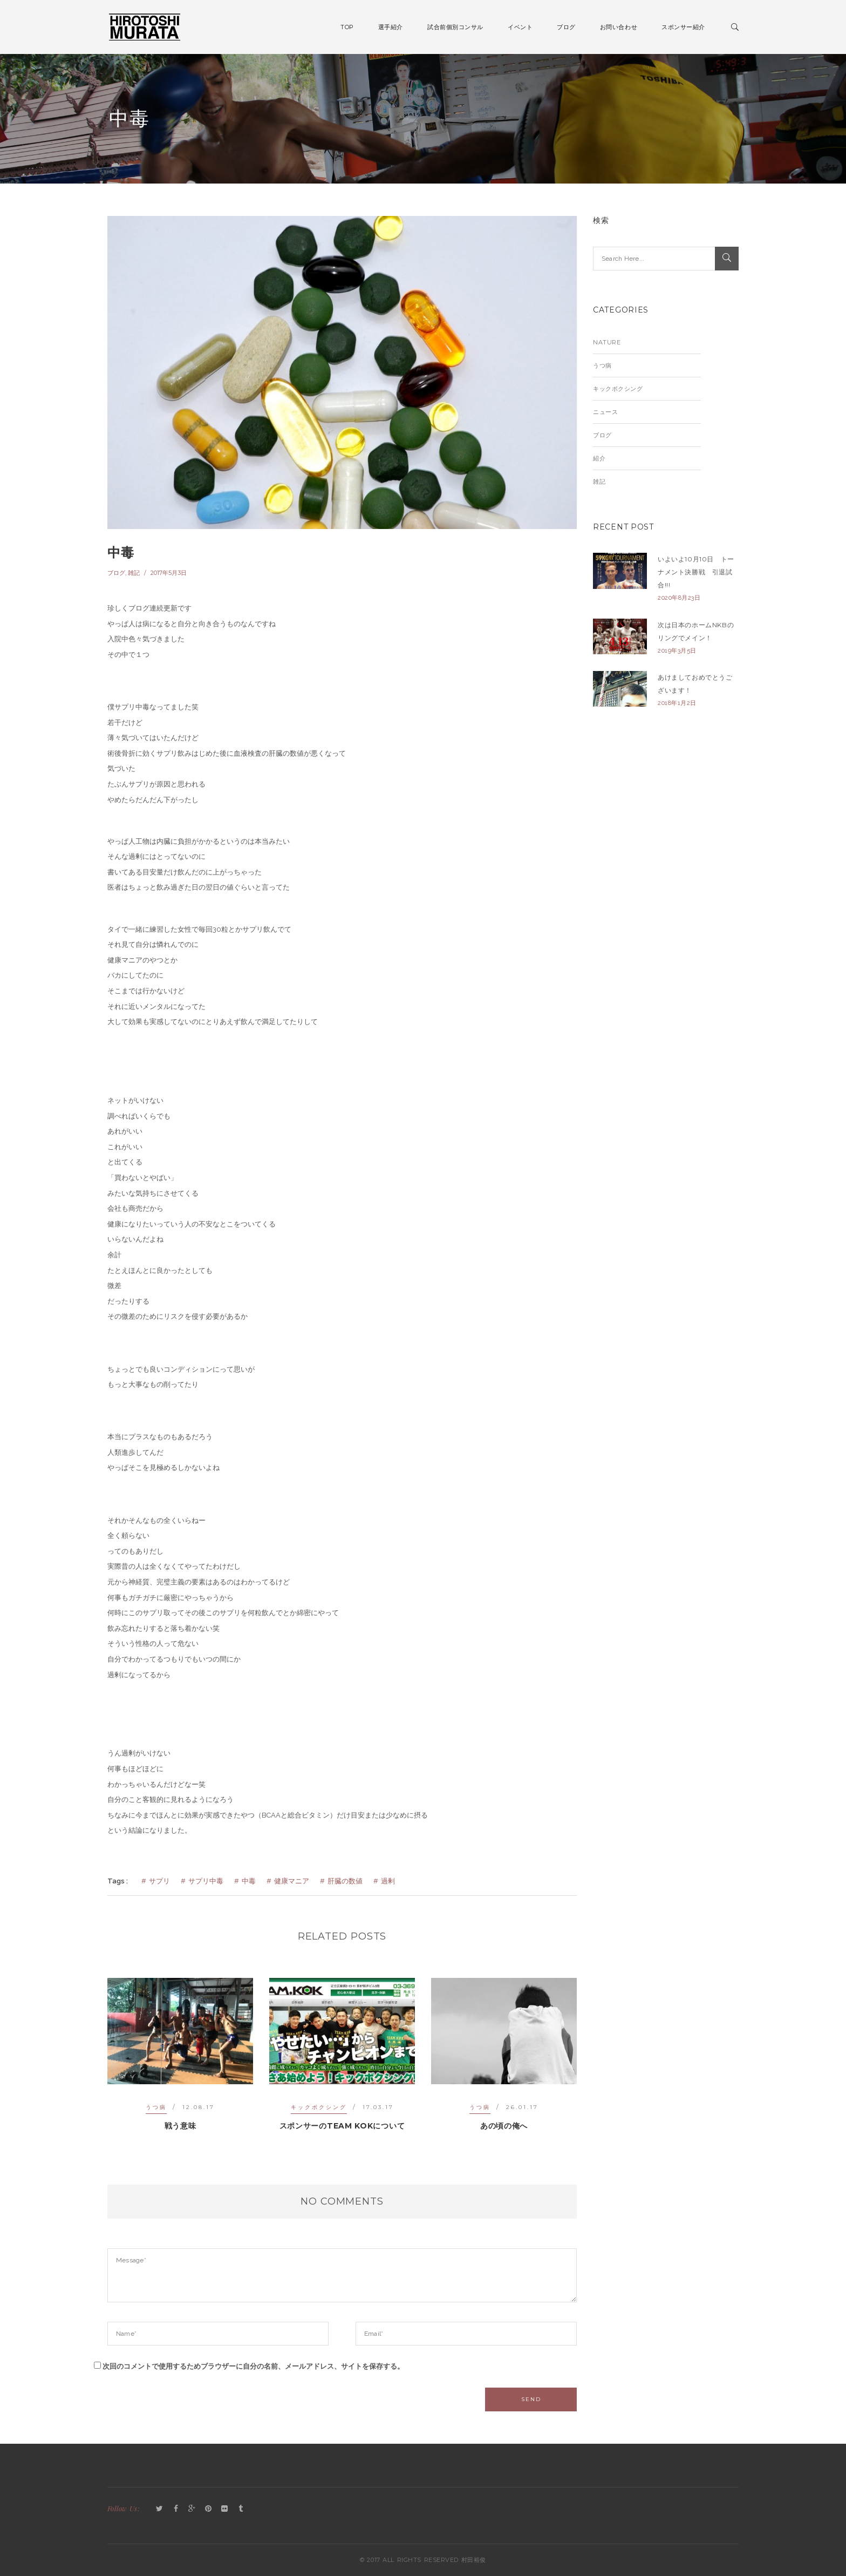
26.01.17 (522, 2107)
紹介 (599, 458)
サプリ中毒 (205, 1880)
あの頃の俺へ (504, 2126)
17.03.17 (378, 2107)
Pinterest (208, 2509)
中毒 (120, 552)
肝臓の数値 (345, 1880)
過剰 (388, 1880)
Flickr (224, 2509)
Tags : (117, 1881)
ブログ (116, 573)
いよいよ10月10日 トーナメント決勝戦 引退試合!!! (696, 572)
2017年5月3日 (169, 573)
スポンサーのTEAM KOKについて (342, 2126)
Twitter (159, 2509)
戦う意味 (180, 2126)
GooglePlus (192, 2509)
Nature (606, 342)
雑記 (134, 573)
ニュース (605, 412)
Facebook (175, 2509)
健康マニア (291, 1880)
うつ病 (156, 2107)
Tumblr (240, 2509)
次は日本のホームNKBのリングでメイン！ (696, 631)
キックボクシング (319, 2107)
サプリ (159, 1880)
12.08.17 (198, 2107)
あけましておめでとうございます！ (695, 683)
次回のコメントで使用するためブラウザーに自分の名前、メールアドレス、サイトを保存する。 (253, 2366)
